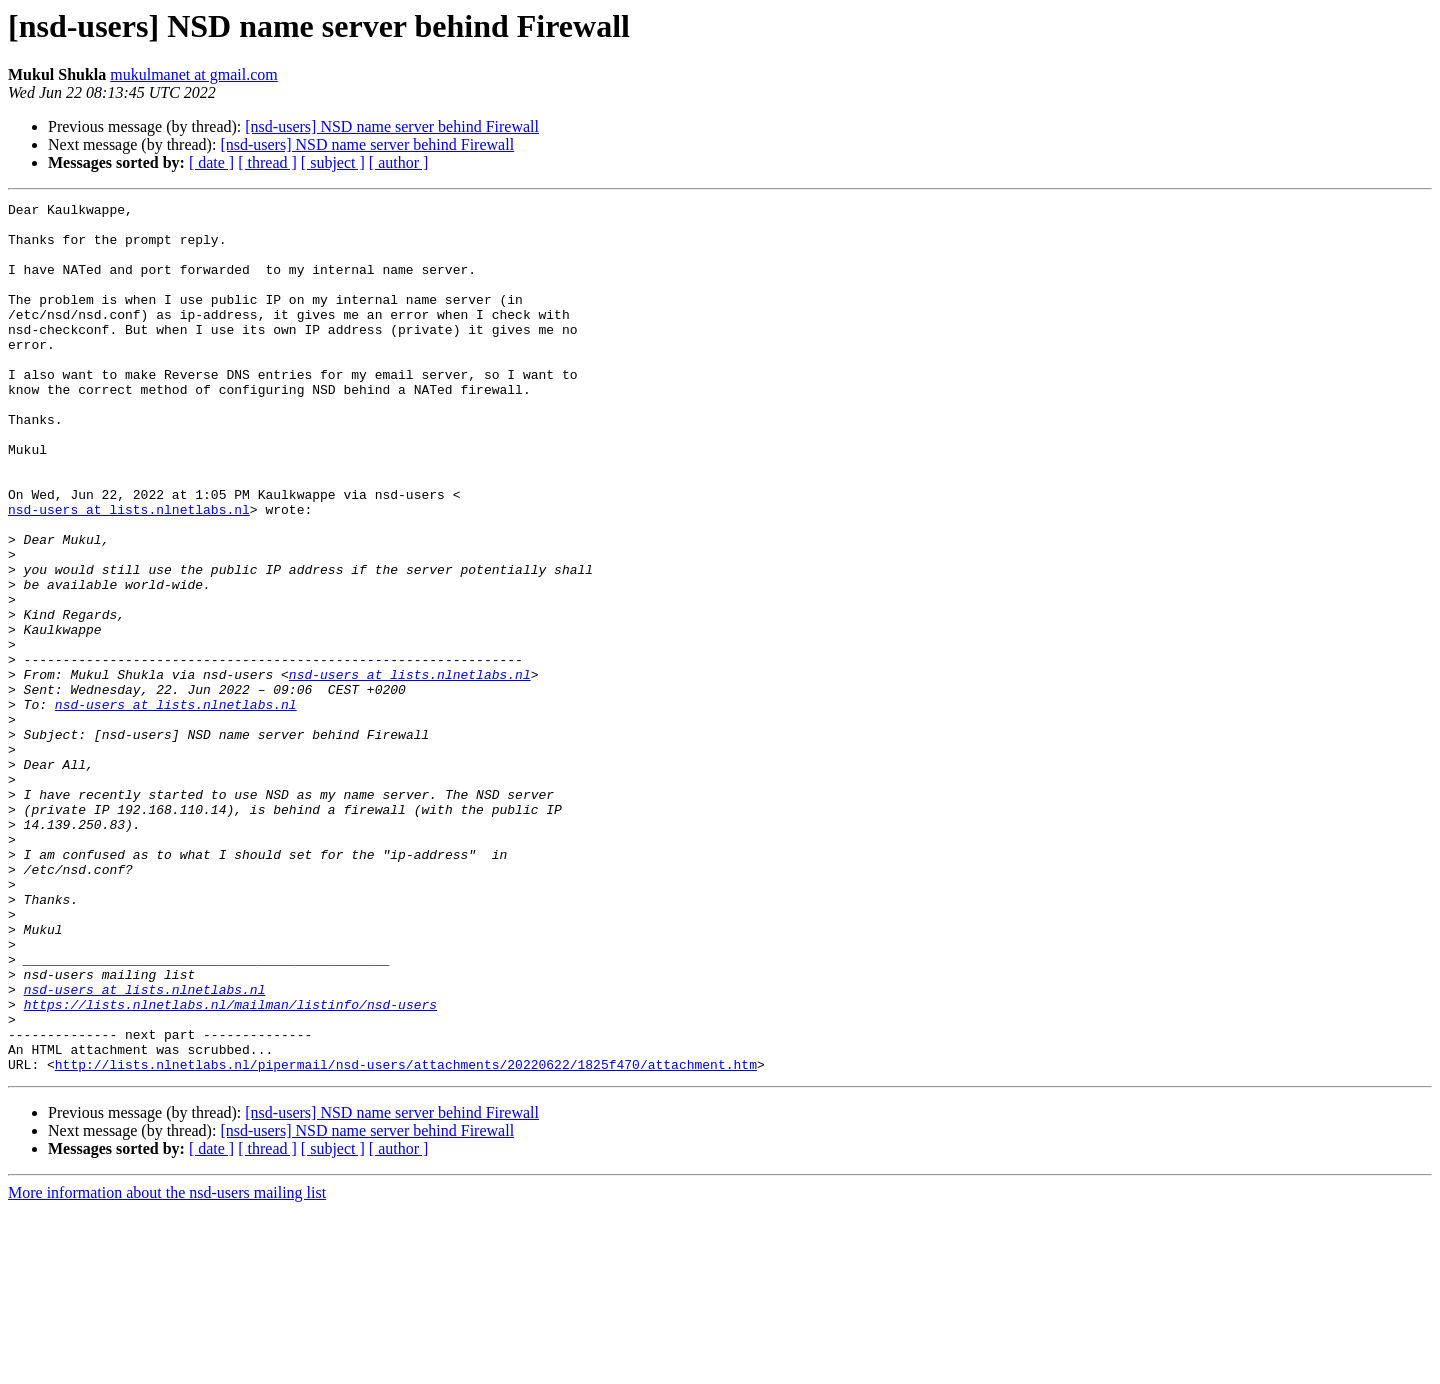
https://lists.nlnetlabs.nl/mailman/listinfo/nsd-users (230, 1166)
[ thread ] (267, 162)
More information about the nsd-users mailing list (167, 1366)
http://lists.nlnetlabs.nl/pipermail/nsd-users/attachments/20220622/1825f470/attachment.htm (406, 1238)
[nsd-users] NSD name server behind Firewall (392, 126)
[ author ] (399, 162)
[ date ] (211, 162)
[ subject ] (333, 162)
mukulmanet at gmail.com (194, 74)
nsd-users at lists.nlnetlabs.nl (129, 572)
